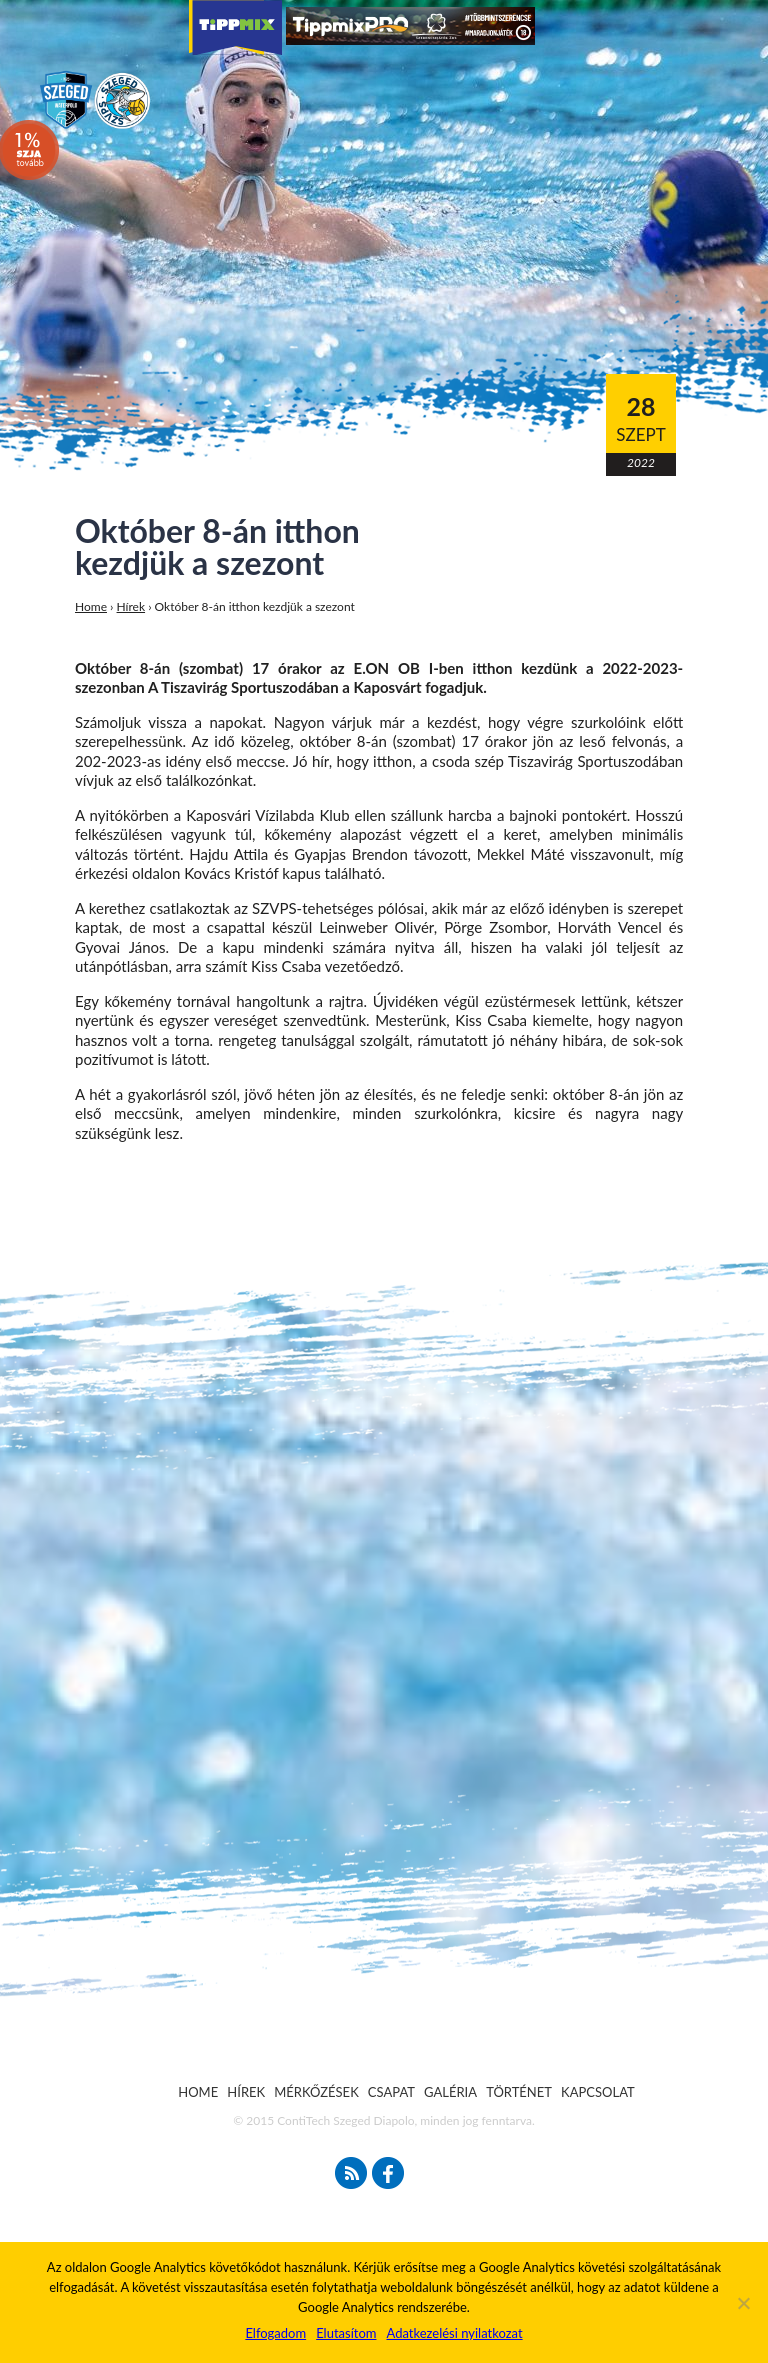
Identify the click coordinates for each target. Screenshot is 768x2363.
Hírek (131, 606)
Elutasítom (346, 2333)
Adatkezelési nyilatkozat (454, 2333)
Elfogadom (275, 2333)
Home (91, 606)
